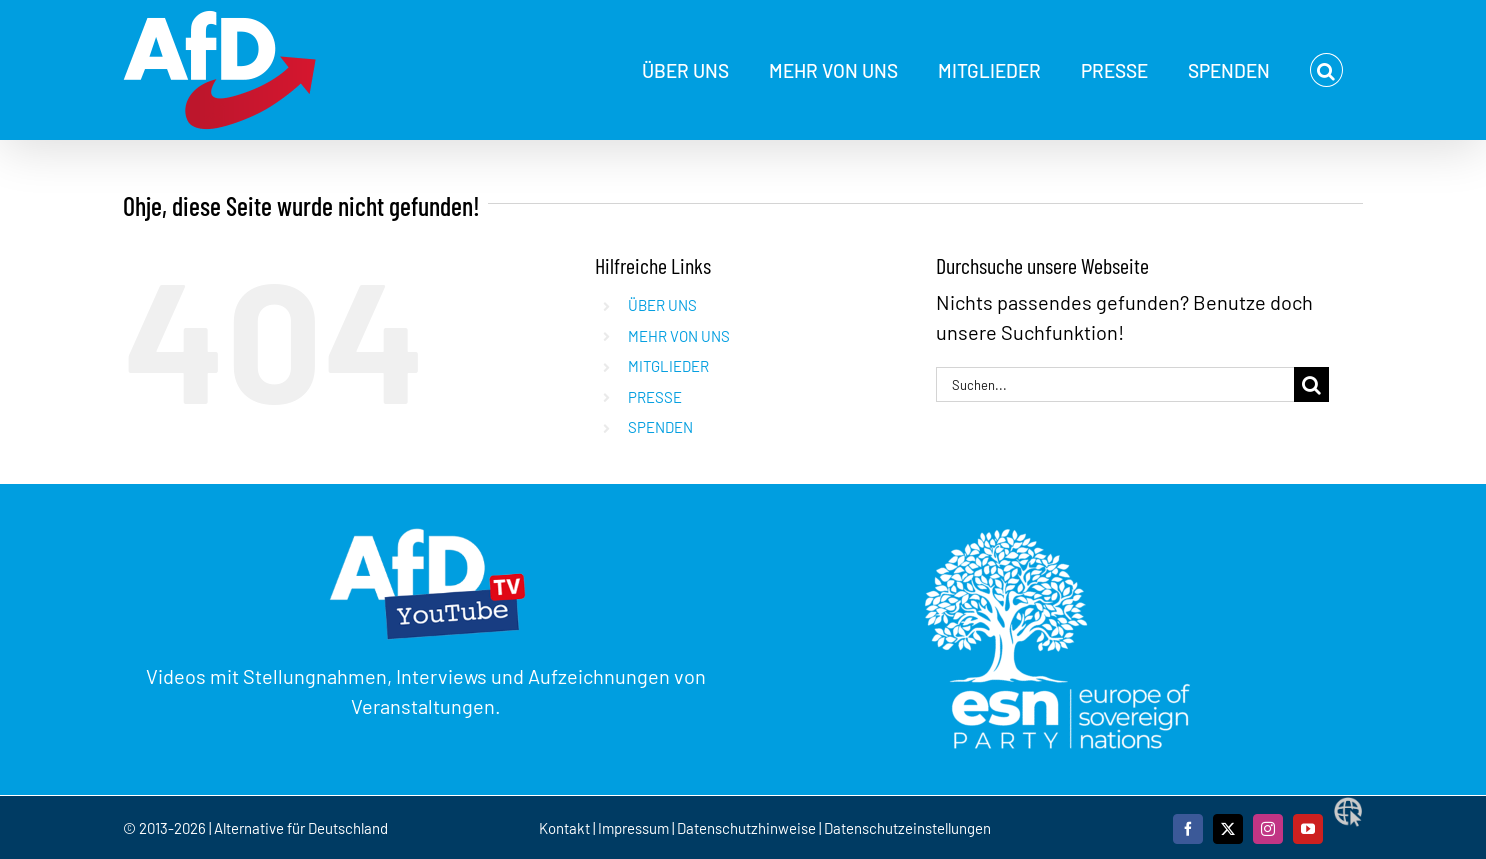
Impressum (633, 828)
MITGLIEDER (668, 366)
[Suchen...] (1115, 384)
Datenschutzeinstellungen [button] (907, 828)
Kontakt (566, 828)
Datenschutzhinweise (746, 828)
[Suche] (1311, 384)
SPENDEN (660, 427)
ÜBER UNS (662, 305)
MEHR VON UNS (679, 336)
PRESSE (655, 397)
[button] (1326, 70)
